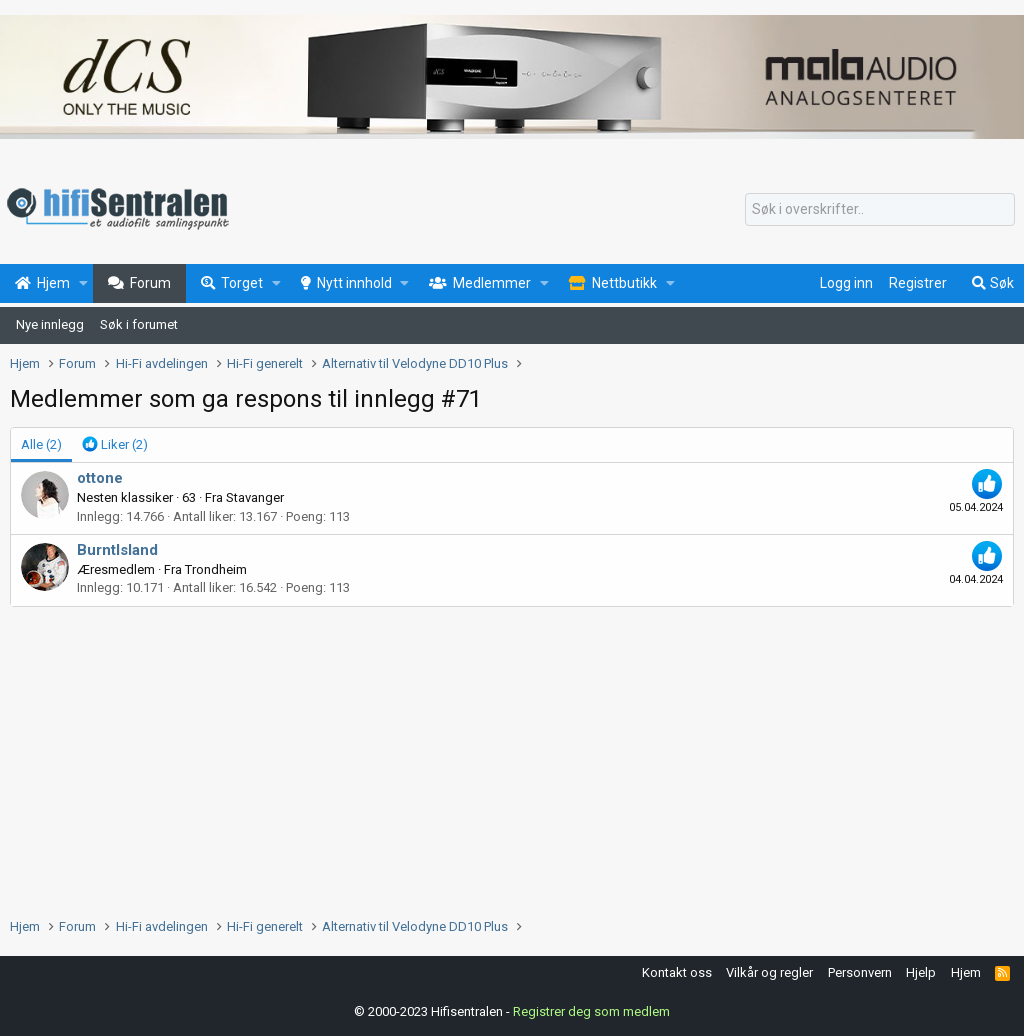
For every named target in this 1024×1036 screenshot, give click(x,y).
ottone (100, 478)
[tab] (115, 445)
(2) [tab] (41, 444)
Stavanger (255, 497)
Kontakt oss (677, 972)
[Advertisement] (512, 757)
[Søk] (880, 210)
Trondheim (216, 569)
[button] (83, 284)
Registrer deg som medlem (591, 1011)
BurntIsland (117, 550)
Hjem (966, 972)
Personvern (860, 972)
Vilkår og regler (769, 972)
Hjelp (921, 972)
